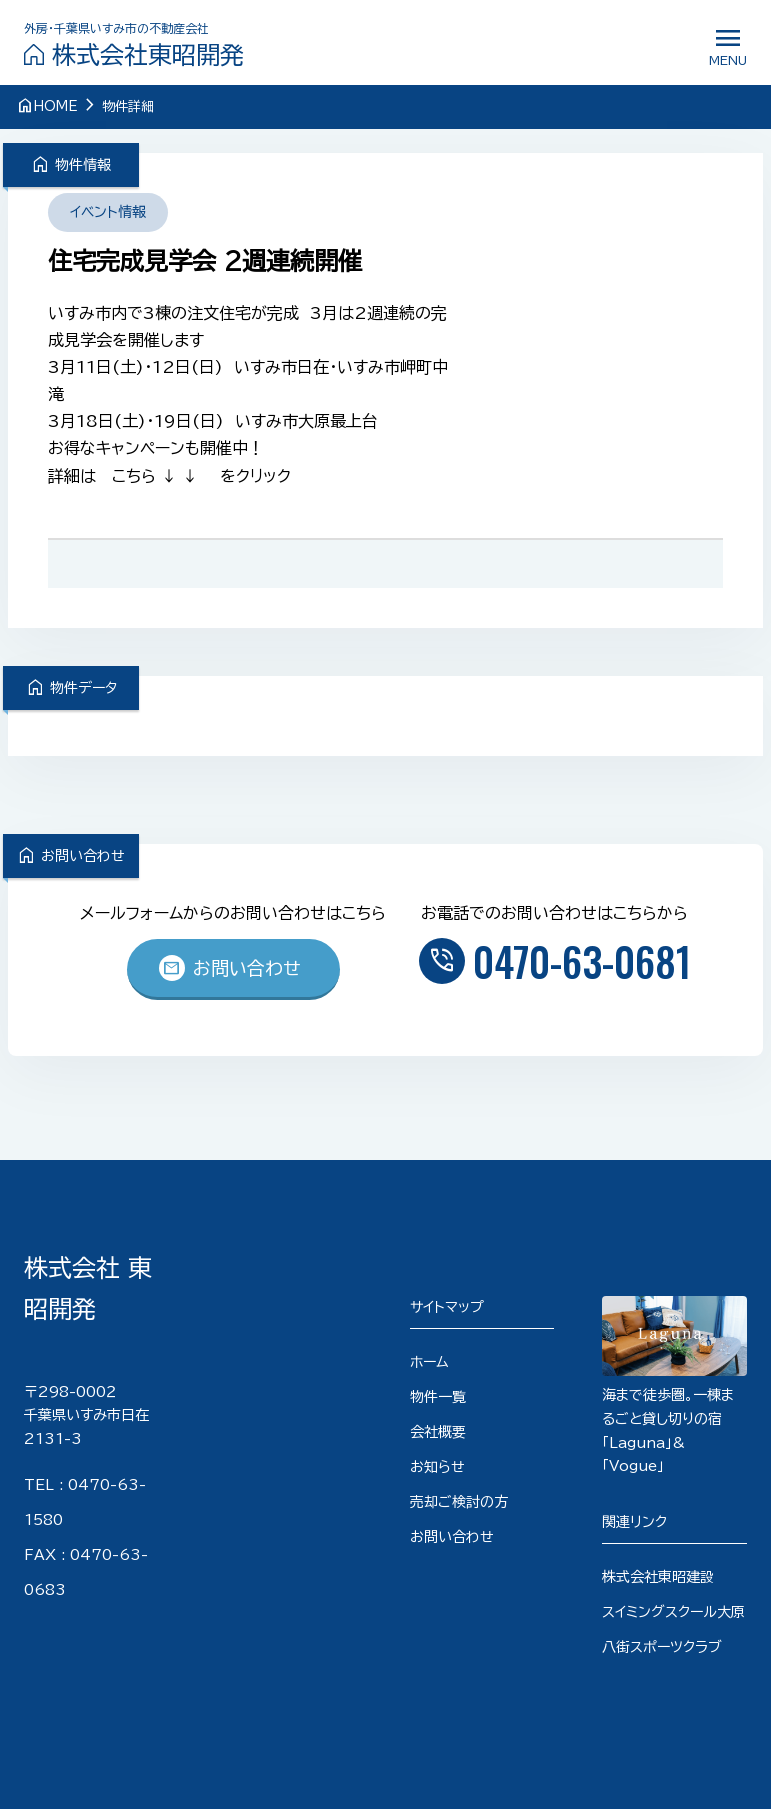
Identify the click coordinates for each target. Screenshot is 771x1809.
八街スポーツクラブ (662, 1647)
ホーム (429, 1362)
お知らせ (437, 1467)
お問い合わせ (229, 968)
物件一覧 (438, 1397)
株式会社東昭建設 (658, 1577)
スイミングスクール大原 (673, 1612)
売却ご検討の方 (459, 1502)
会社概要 (438, 1432)
